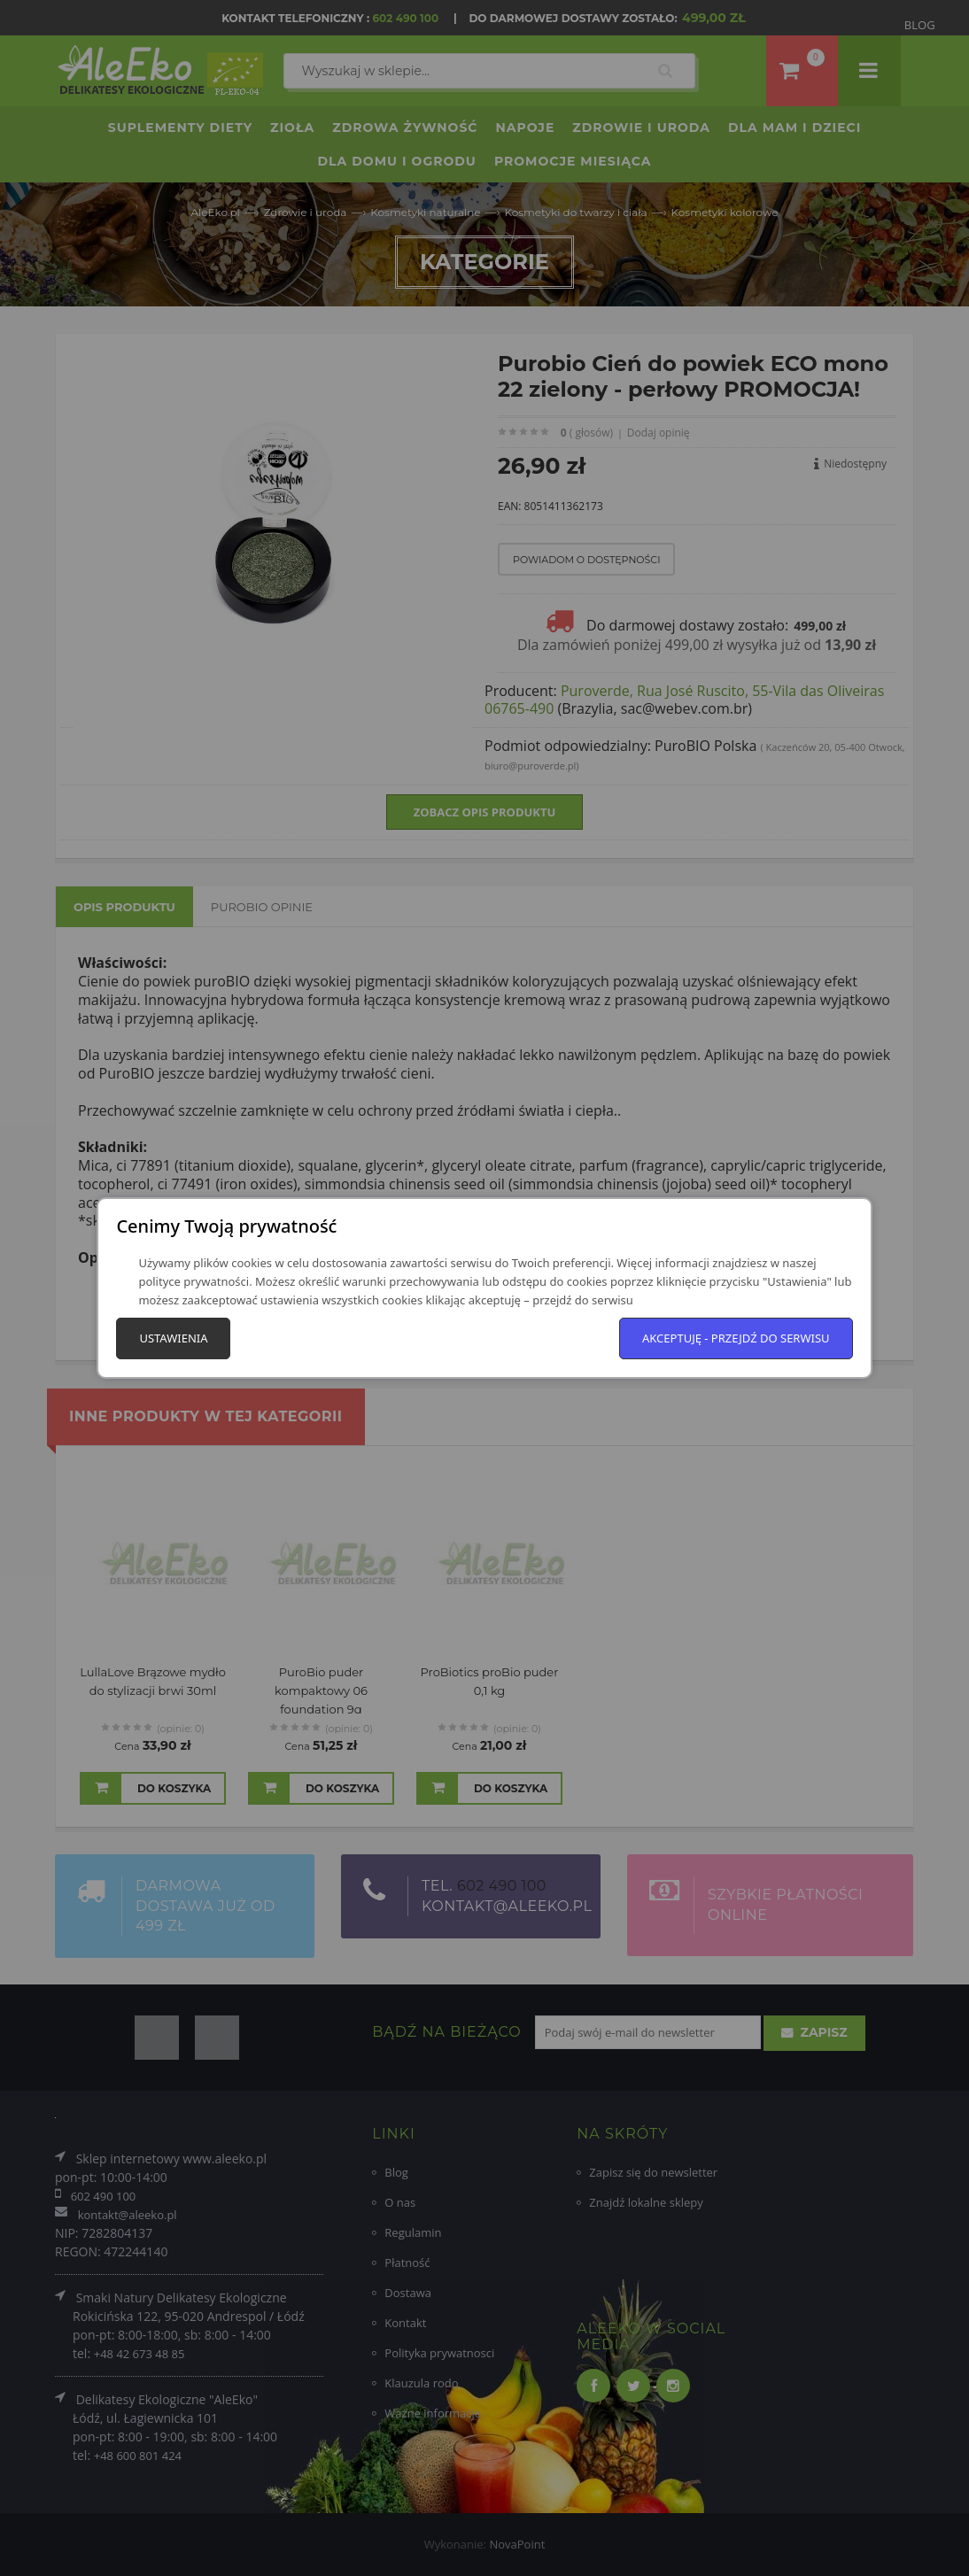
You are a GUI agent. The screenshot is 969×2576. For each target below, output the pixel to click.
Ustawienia (173, 1338)
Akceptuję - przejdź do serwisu (736, 1338)
